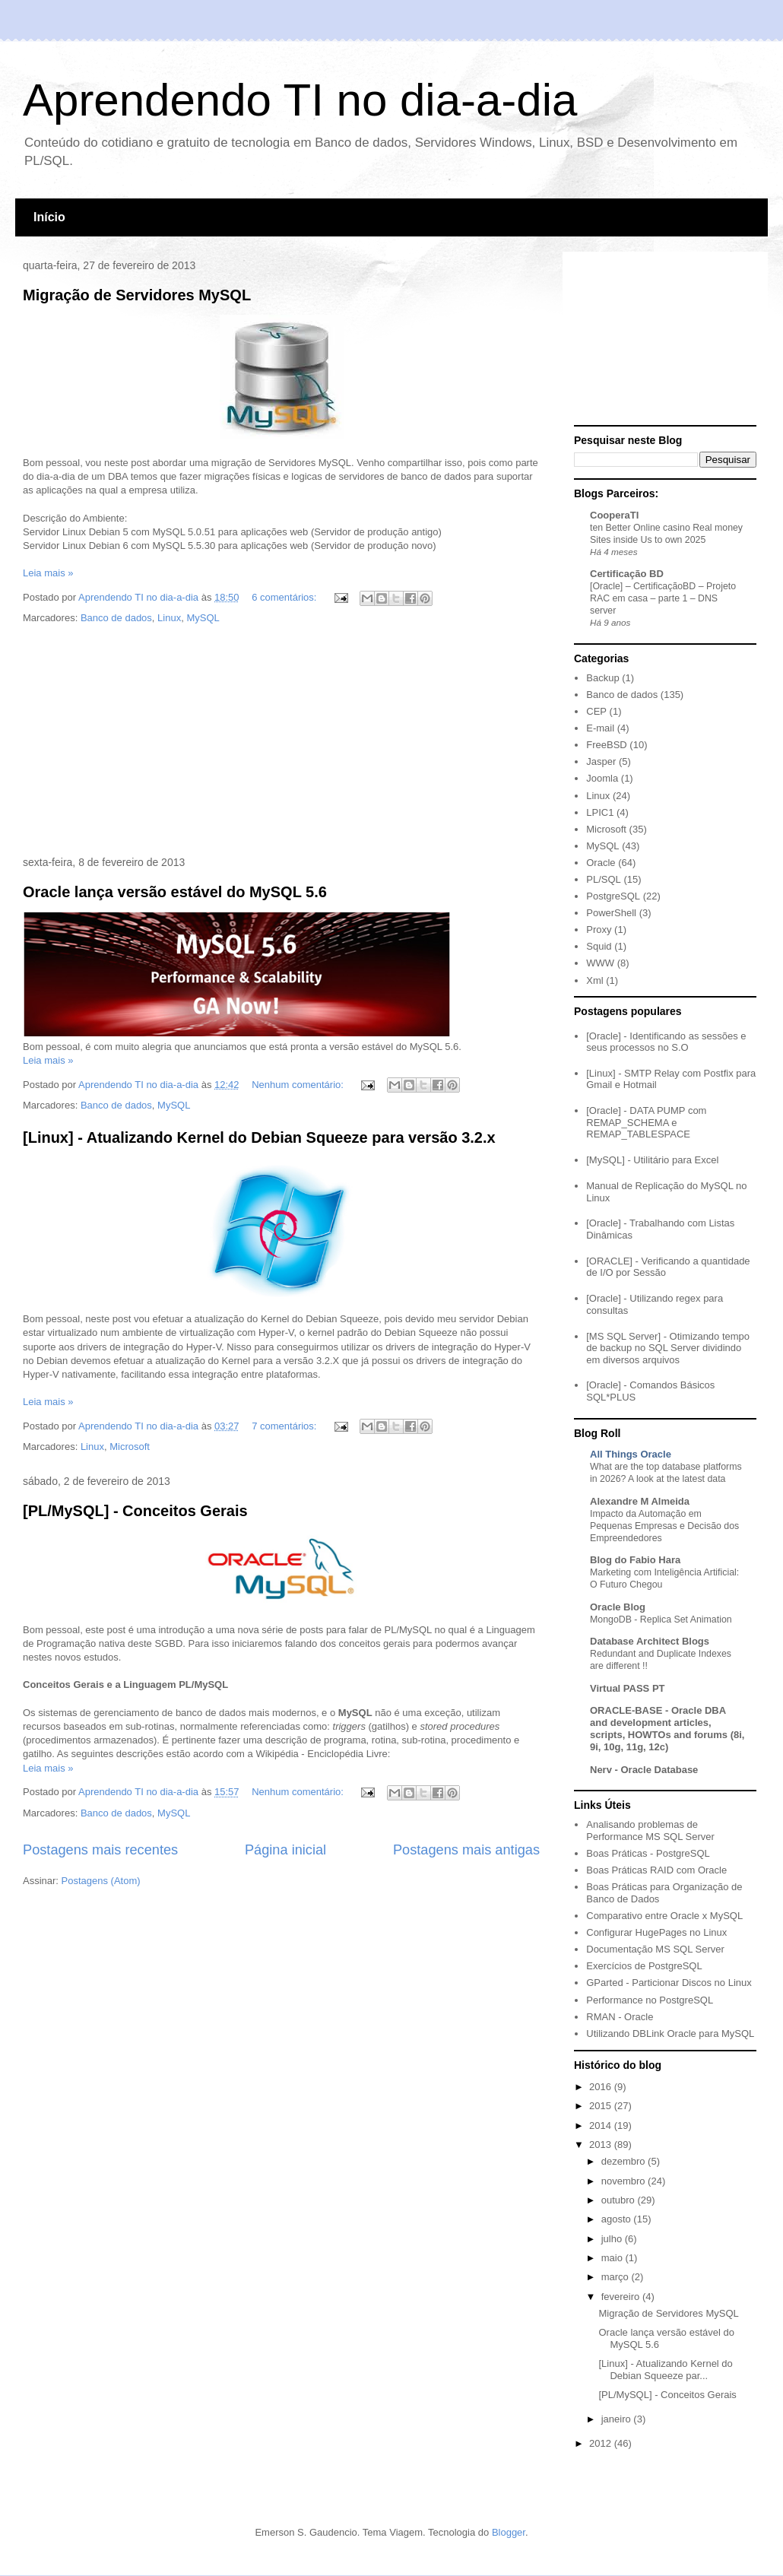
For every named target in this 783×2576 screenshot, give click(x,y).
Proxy (598, 929)
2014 (601, 2125)
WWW (600, 963)
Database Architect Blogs (649, 1641)
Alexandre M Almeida (639, 1501)
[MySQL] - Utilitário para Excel (652, 1160)
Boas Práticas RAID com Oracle (656, 1870)
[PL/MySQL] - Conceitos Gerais (135, 1510)
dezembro (624, 2161)
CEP (596, 711)
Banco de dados (116, 617)
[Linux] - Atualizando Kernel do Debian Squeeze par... (665, 2369)
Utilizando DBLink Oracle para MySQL (670, 2033)
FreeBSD (606, 744)
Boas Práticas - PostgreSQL (648, 1853)
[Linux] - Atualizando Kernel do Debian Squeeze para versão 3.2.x (259, 1137)
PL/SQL (603, 879)
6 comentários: (285, 597)
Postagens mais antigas (466, 1849)
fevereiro (621, 2296)
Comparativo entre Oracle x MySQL (664, 1915)
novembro (624, 2181)
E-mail (600, 728)
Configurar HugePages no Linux (656, 1932)
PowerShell (611, 912)
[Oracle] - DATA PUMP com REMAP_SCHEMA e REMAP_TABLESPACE (646, 1122)
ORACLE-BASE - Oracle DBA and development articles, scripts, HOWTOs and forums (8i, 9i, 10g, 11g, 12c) (667, 1729)
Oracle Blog (617, 1607)
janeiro (617, 2419)
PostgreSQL (613, 896)
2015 (601, 2105)
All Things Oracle (630, 1454)
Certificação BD (627, 573)
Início (49, 217)
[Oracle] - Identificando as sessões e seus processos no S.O (666, 1042)
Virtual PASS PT (627, 1688)
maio (613, 2258)
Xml (594, 980)
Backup (602, 678)
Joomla (602, 778)
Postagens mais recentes (100, 1849)
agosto (617, 2219)
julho (613, 2238)
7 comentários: (285, 1426)
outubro (619, 2200)
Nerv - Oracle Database (644, 1769)
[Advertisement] (281, 741)
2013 (601, 2144)
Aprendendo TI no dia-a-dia (300, 100)
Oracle (600, 862)
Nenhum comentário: (299, 1084)
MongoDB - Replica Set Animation (661, 1619)
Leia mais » (48, 573)
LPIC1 (599, 812)
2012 (601, 2443)
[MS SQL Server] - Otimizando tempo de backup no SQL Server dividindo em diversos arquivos (668, 1348)
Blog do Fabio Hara (635, 1560)
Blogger (508, 2532)
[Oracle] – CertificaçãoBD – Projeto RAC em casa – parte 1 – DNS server (663, 598)
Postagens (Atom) (101, 1880)
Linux (169, 617)
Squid (598, 946)
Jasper (601, 761)
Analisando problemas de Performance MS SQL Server (650, 1830)
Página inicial (285, 1849)
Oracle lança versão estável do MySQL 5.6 (175, 892)
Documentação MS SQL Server (655, 1949)
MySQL (202, 617)
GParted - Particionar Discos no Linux (668, 1982)
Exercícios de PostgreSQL (644, 1966)
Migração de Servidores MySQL (137, 295)
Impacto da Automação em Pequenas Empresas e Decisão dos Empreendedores (664, 1525)
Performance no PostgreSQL (649, 2000)
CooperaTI (614, 515)
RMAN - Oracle (619, 2016)
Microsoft (129, 1446)
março (616, 2277)
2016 (601, 2086)
